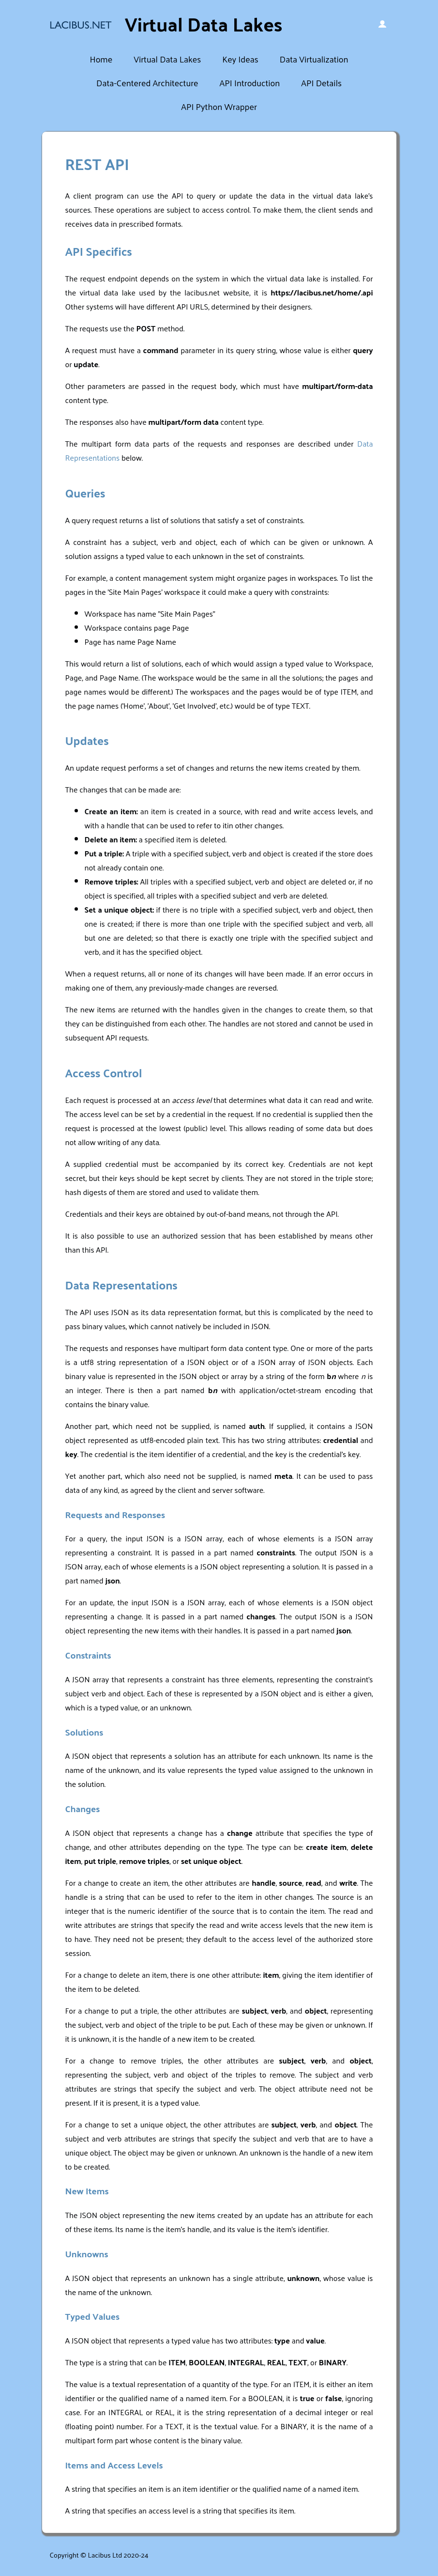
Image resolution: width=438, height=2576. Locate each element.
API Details (321, 83)
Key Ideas (240, 59)
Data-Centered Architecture (147, 83)
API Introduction (250, 83)
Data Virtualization (314, 59)
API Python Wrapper (219, 106)
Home (101, 59)
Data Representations (121, 1284)
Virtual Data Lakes (167, 59)
